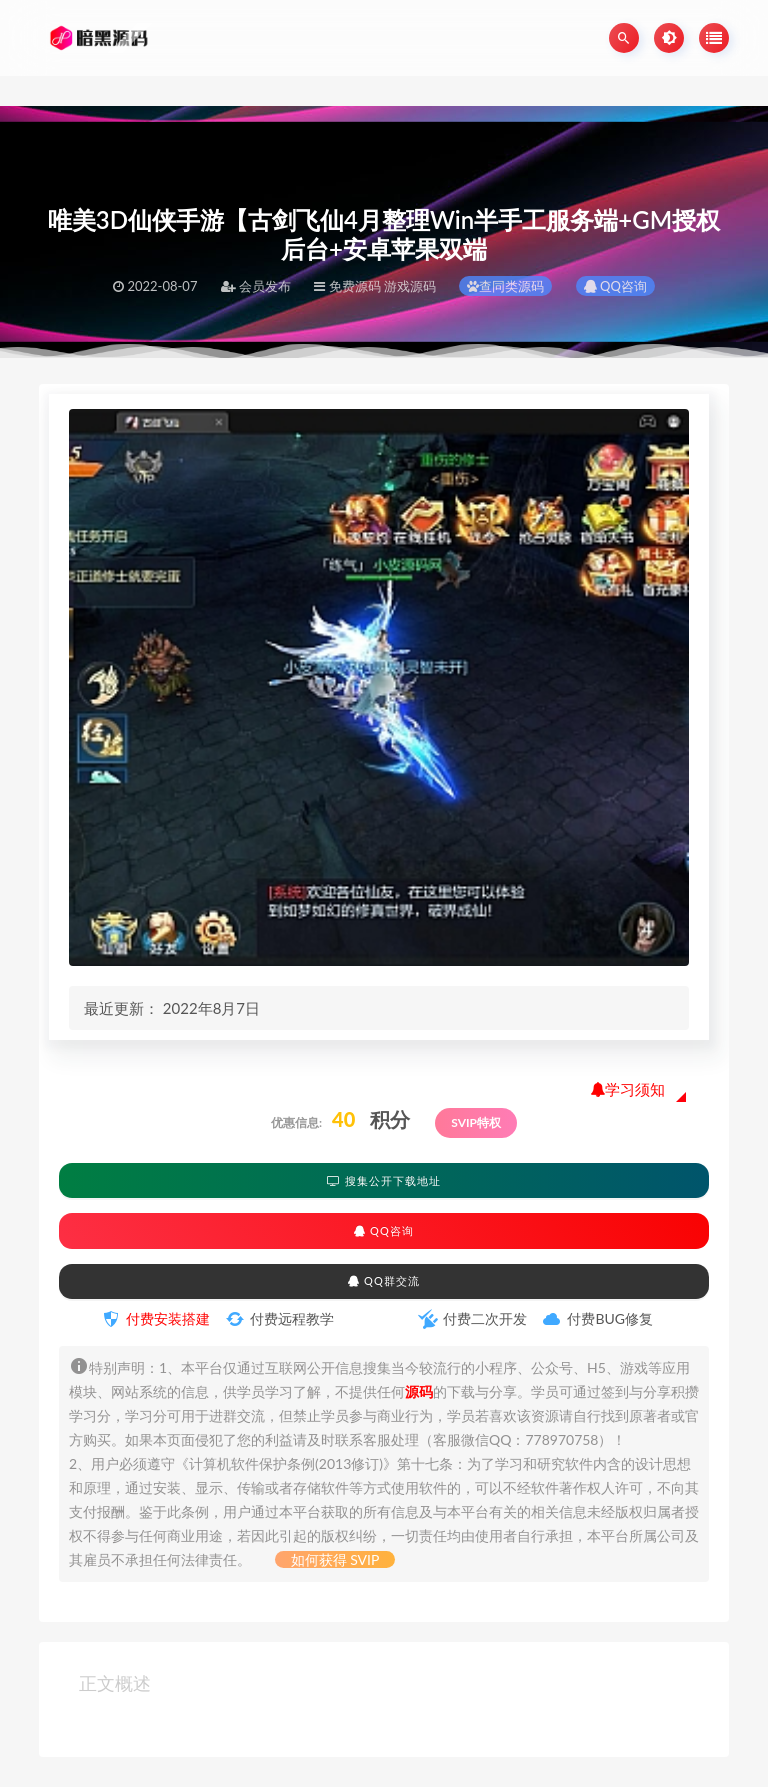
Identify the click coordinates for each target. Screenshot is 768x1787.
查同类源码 (505, 286)
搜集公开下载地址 (384, 1180)
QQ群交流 (383, 1280)
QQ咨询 (615, 286)
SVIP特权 (476, 1122)
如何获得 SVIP (335, 1559)
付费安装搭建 (168, 1318)
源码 (419, 1391)
